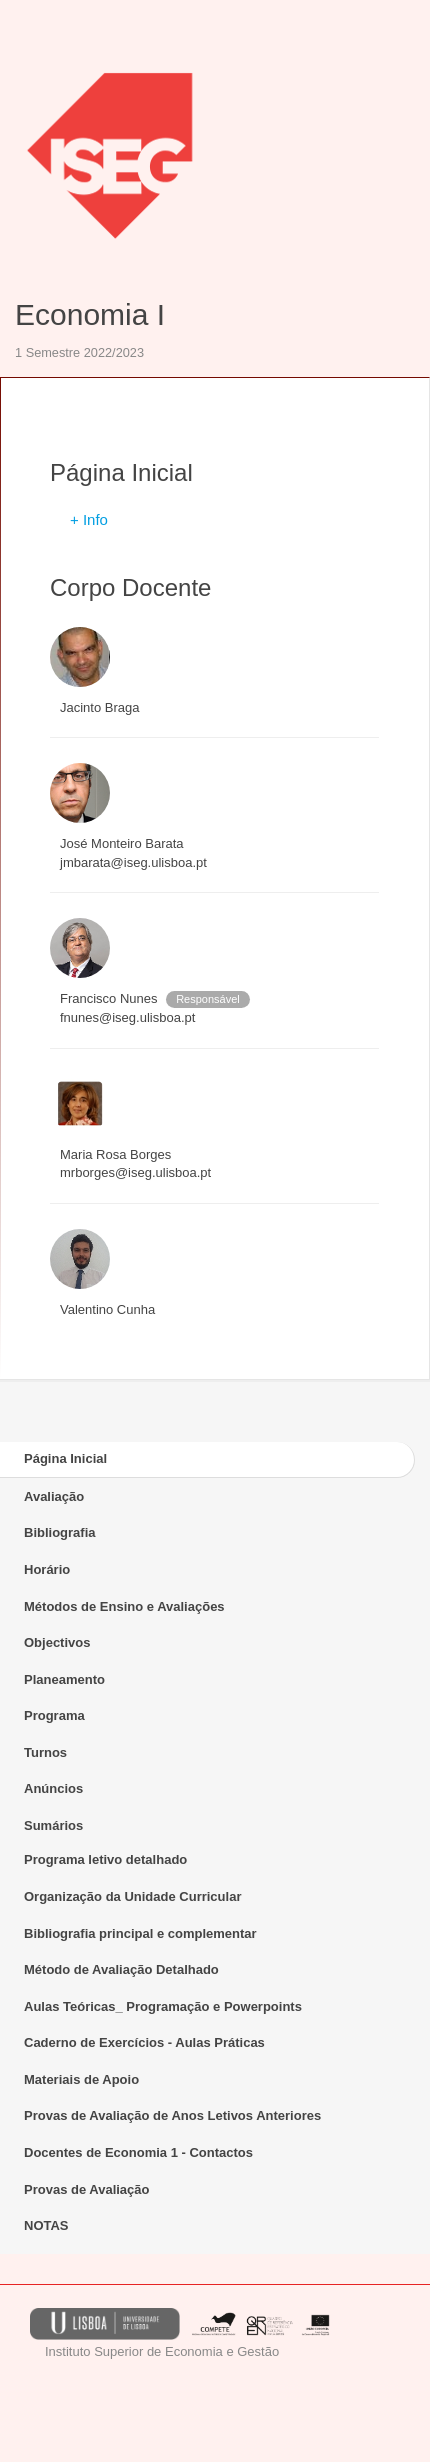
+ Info (89, 519)
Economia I (90, 314)
